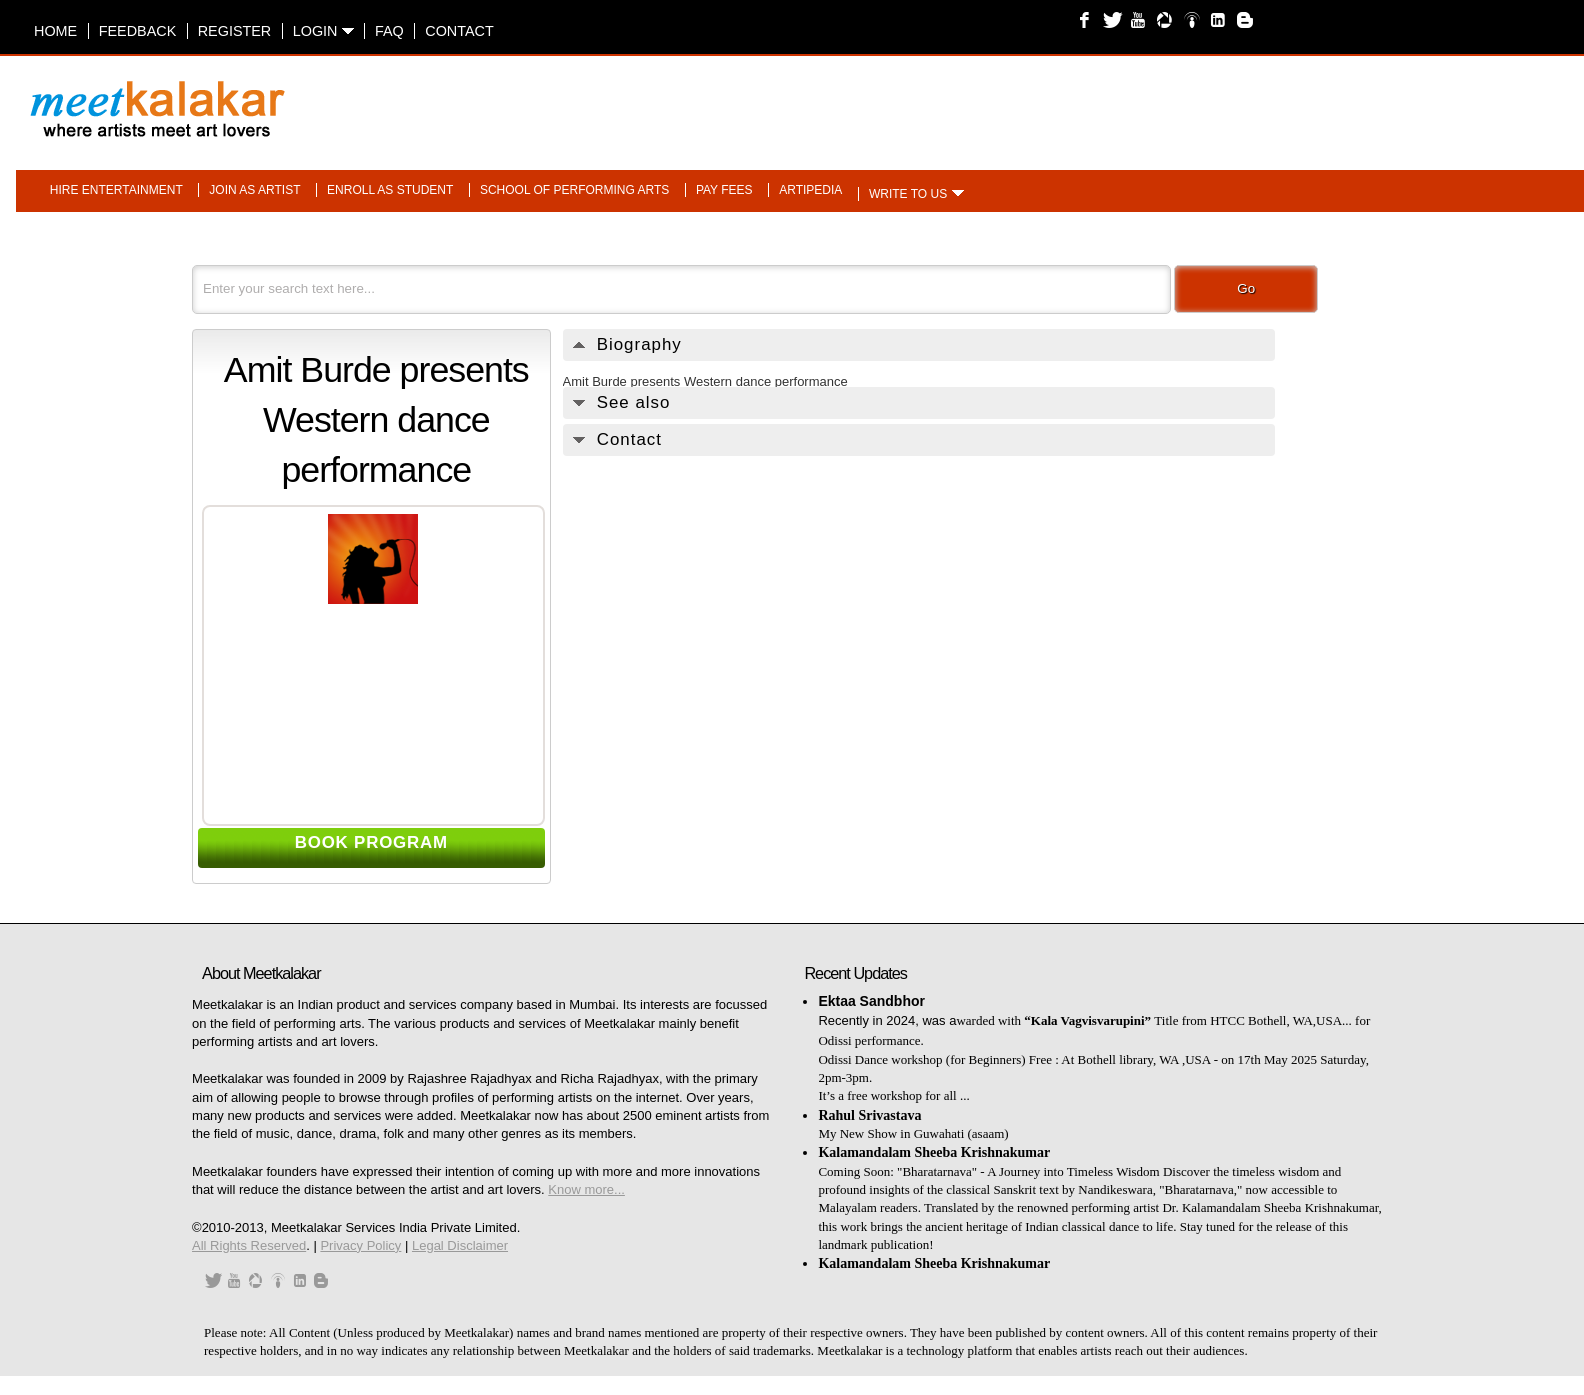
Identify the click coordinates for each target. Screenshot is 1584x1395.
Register (235, 31)
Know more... (586, 1189)
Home (55, 31)
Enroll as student (390, 190)
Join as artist (254, 190)
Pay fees (724, 190)
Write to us (908, 194)
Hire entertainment (116, 190)
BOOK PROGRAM (371, 842)
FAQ (389, 31)
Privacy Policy (360, 1245)
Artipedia (810, 190)
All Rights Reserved (249, 1245)
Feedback (138, 31)
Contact (459, 31)
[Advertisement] (1045, 99)
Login (323, 31)
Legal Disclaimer (460, 1245)
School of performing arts (574, 190)
